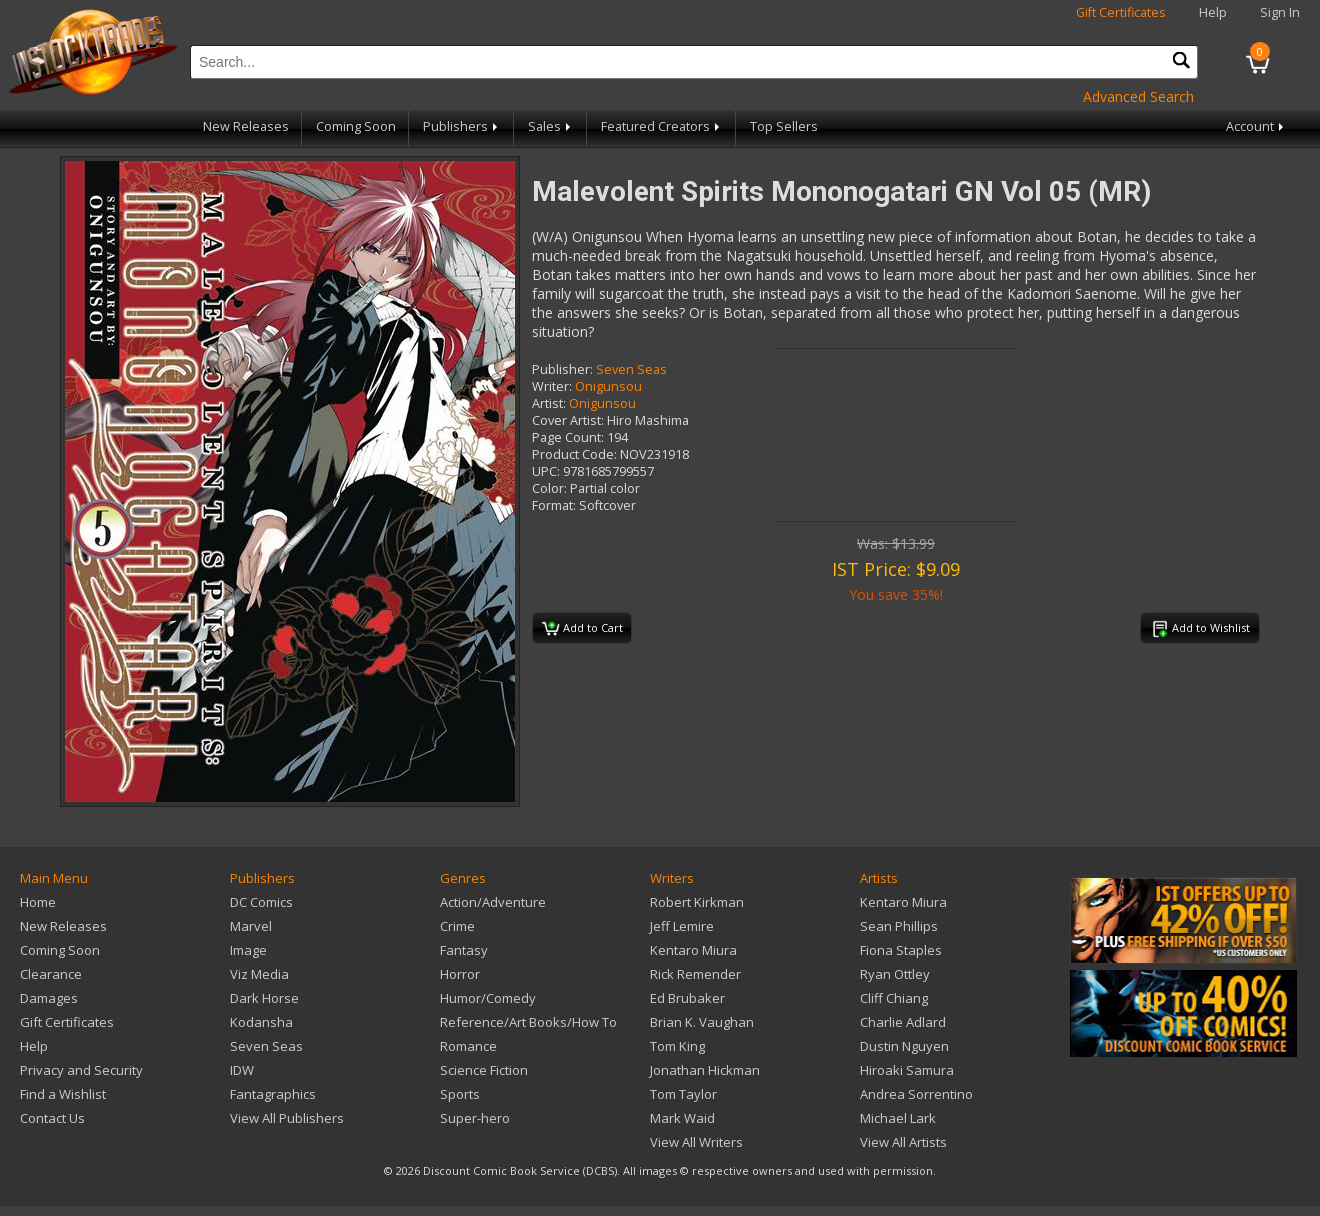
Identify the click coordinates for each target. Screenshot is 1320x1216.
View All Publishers (287, 1118)
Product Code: (574, 454)
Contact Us (52, 1118)
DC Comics (261, 902)
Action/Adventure (493, 902)
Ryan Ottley (895, 974)
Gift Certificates (1121, 12)
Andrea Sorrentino (916, 1094)
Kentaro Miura (693, 950)
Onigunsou (608, 386)
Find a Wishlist (63, 1094)
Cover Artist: (568, 420)
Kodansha (261, 1022)
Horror (460, 974)
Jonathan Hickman (705, 1070)
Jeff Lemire (682, 926)
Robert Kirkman (697, 902)
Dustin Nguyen (904, 1046)
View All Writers (696, 1142)
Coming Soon (356, 126)
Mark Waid (682, 1118)
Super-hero (475, 1118)
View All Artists (903, 1142)
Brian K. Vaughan (702, 1022)
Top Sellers (784, 126)
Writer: (552, 386)
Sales (551, 126)
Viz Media (259, 974)
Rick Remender (695, 974)
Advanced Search (1138, 96)
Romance (468, 1046)
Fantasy (464, 950)
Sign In (1280, 12)
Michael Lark (898, 1118)
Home (38, 902)
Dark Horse (264, 998)
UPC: (546, 471)
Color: (549, 488)
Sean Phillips (899, 926)
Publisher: (562, 369)
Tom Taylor (683, 1094)
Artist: (549, 403)
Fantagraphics (273, 1094)
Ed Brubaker (687, 998)
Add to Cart (582, 629)
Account (1256, 126)
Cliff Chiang (894, 998)
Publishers (462, 126)
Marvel (251, 926)
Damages (49, 998)
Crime (457, 926)
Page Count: (568, 437)
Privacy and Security (81, 1070)
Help (1213, 12)
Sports (460, 1094)
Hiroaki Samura (907, 1070)
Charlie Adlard (903, 1022)
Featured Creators (662, 126)
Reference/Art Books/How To (528, 1022)
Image (248, 950)
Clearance (51, 974)
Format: (554, 505)
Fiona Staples (901, 950)
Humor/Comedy (488, 998)
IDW (242, 1070)
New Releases (246, 126)
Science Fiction (484, 1070)
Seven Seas (631, 369)
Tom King (677, 1046)
